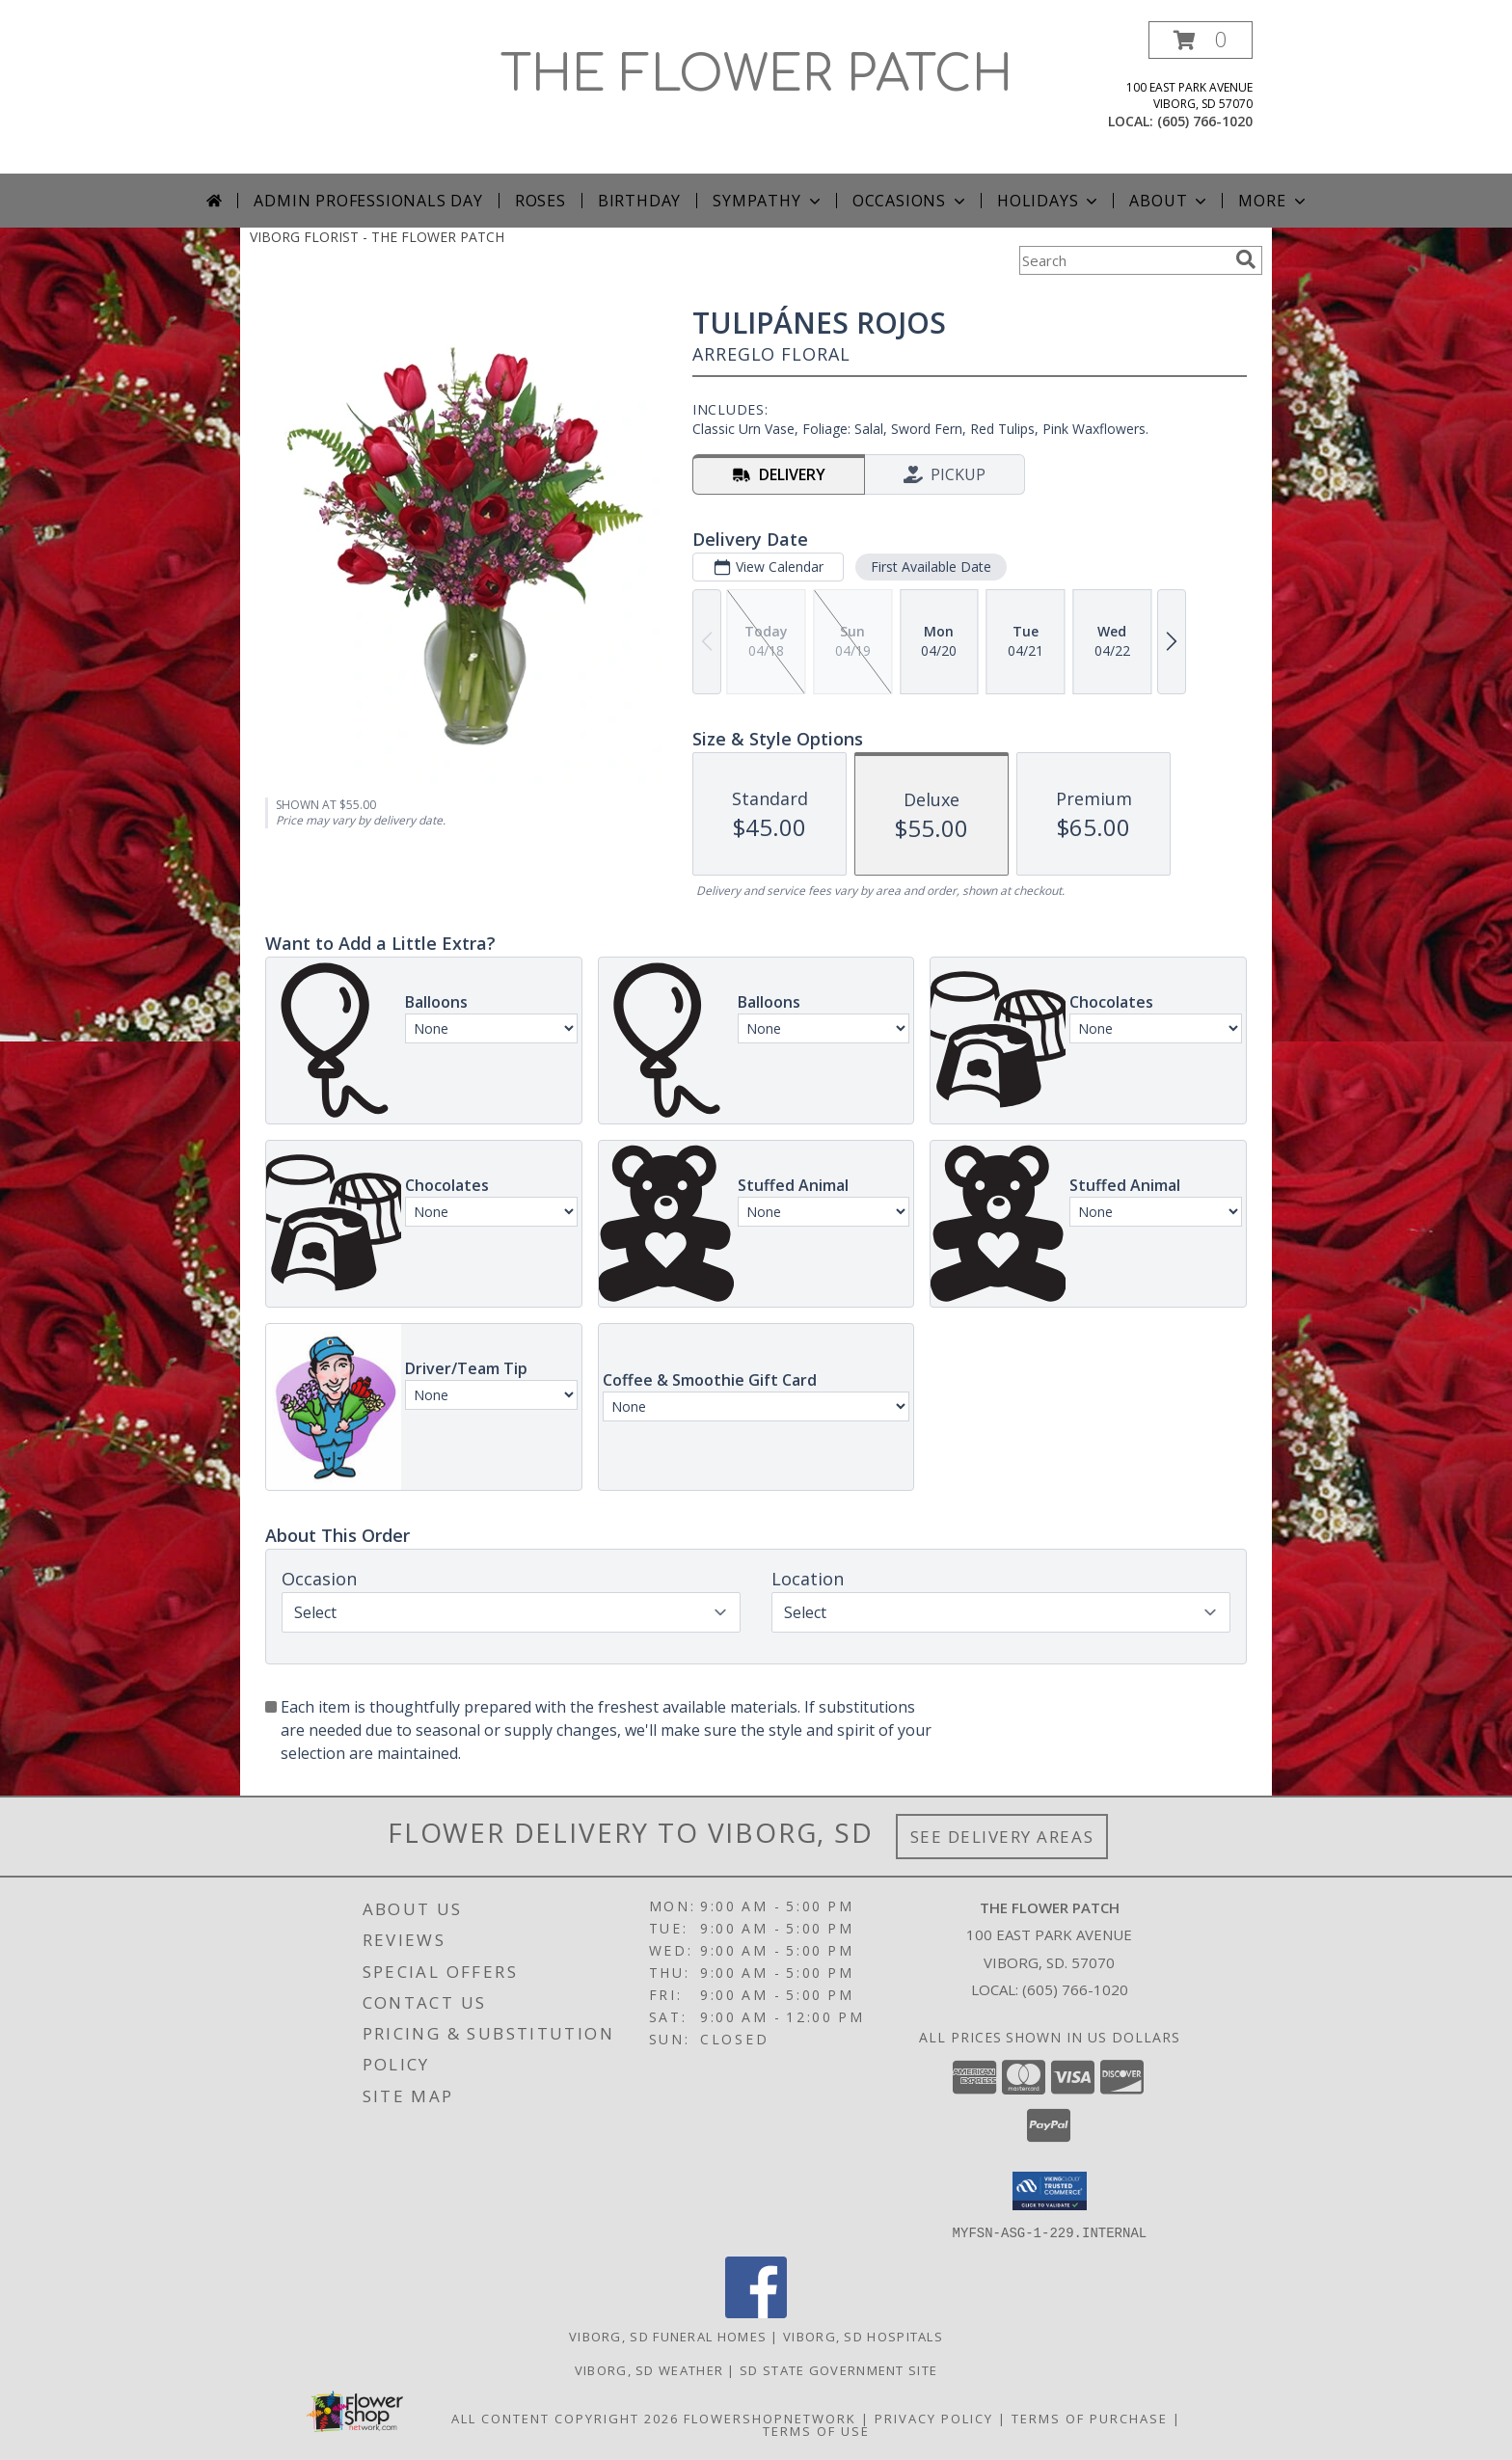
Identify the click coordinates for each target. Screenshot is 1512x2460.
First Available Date (931, 566)
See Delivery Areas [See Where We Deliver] (1002, 1836)
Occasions (910, 200)
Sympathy (768, 200)
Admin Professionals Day (368, 200)
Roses (540, 200)
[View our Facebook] (756, 2312)
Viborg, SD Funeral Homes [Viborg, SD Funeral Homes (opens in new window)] (668, 2335)
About (1169, 200)
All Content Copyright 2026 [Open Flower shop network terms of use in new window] (565, 2417)
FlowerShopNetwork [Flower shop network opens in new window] (770, 2417)
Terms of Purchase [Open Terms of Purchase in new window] (1090, 2417)
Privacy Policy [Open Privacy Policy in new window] (934, 2417)
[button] (1200, 40)
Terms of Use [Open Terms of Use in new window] (816, 2430)
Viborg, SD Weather (649, 2369)
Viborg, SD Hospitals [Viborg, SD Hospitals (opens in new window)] (863, 2335)
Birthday (639, 200)
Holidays (1049, 200)
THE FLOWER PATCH (756, 75)
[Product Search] (1123, 260)
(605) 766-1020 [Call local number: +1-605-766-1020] (1205, 121)
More (1273, 200)
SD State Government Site (838, 2369)
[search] (1245, 259)
